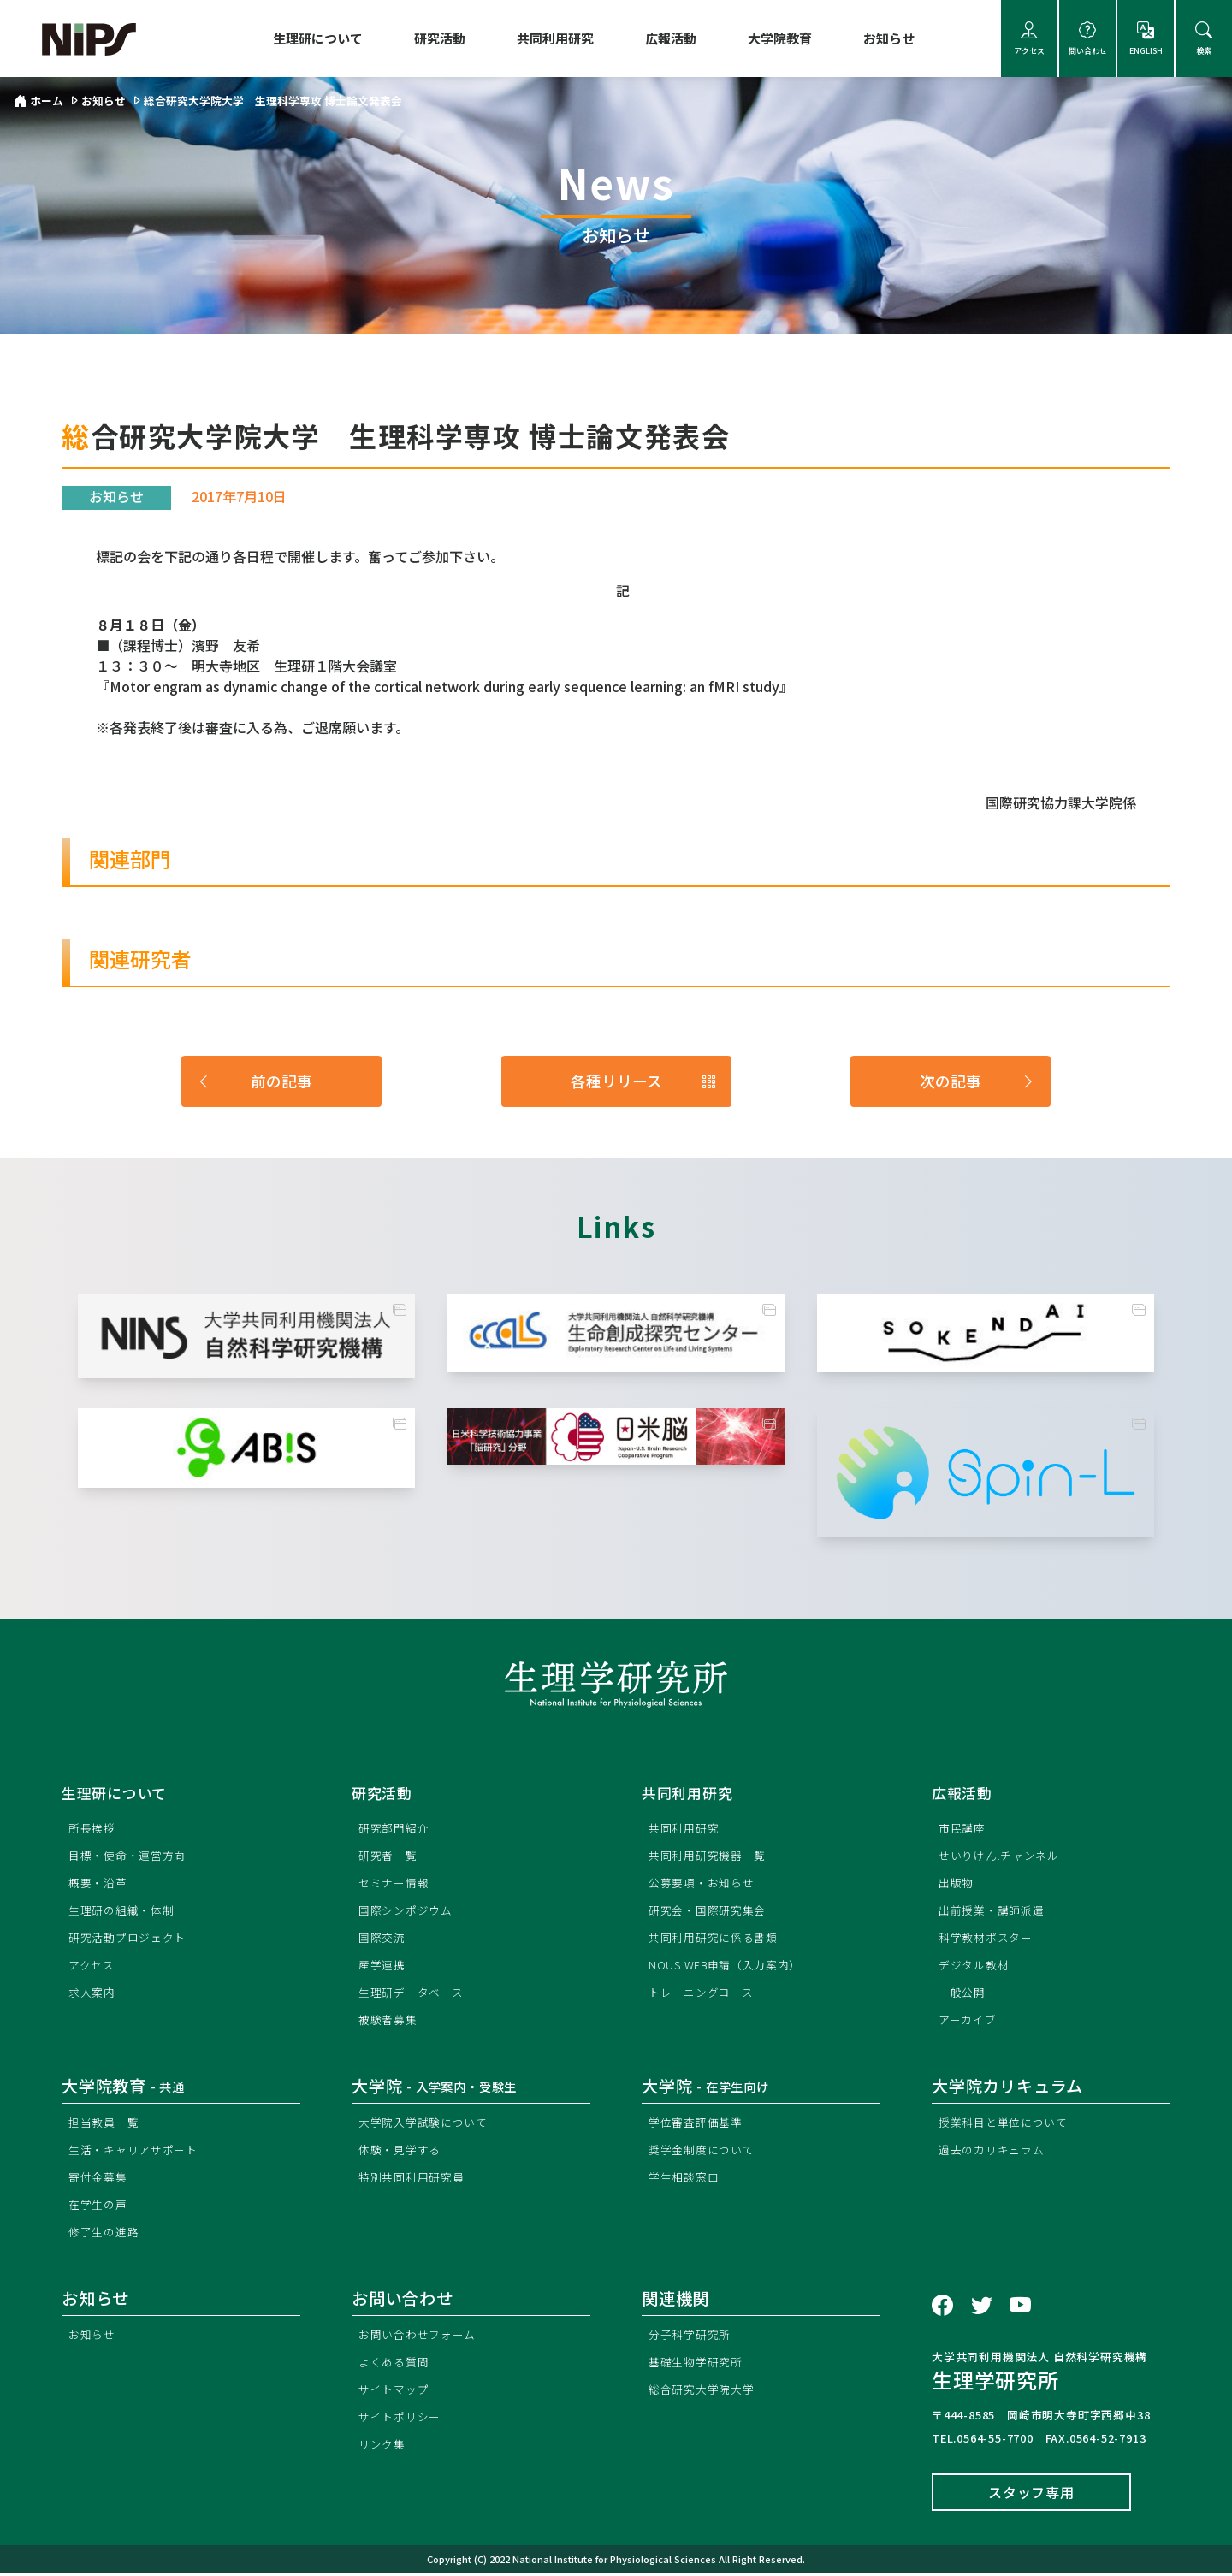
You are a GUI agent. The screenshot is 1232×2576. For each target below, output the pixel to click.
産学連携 (383, 1966)
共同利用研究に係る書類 (718, 1939)
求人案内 (93, 1994)
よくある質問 (396, 2363)
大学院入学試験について (428, 2124)
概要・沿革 (100, 1884)
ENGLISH (1145, 38)
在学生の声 (100, 2206)
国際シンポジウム (408, 1912)
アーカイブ (970, 2021)
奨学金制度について (705, 2151)
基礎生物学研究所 (699, 2363)
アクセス (1029, 38)
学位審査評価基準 (699, 2124)
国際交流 (383, 1939)
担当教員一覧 (106, 2124)
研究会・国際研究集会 (712, 1912)
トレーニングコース (705, 1994)
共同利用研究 (555, 38)
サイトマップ (396, 2391)
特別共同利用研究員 (415, 2179)
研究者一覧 (390, 1857)
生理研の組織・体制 (125, 1912)
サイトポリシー (402, 2418)
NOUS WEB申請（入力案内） (732, 1966)
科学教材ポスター (989, 1939)
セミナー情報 (396, 1884)
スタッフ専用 (1031, 2494)
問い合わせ (1087, 38)
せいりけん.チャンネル (1004, 1857)
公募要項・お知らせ (705, 1884)
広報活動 (670, 38)
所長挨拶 (93, 1830)
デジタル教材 (977, 1966)
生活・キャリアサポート (138, 2151)
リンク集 (383, 2446)
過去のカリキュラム (995, 2151)
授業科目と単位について (1008, 2124)
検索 (1204, 38)
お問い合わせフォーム (421, 2336)
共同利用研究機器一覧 (712, 1857)
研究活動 (439, 38)
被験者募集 (390, 2021)
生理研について (318, 38)
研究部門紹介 (396, 1830)
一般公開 (964, 1994)
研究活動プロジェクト (131, 1939)
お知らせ (889, 38)
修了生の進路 (106, 2233)
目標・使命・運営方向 (131, 1857)
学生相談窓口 (687, 2179)
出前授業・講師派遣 (995, 1912)
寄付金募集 (100, 2179)
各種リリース (644, 1081)
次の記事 (978, 1081)
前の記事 (254, 1081)
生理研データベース (414, 1994)
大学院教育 (780, 38)
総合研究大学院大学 (705, 2391)
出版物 (957, 1884)
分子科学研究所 (693, 2336)
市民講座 (964, 1830)
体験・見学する (402, 2151)
